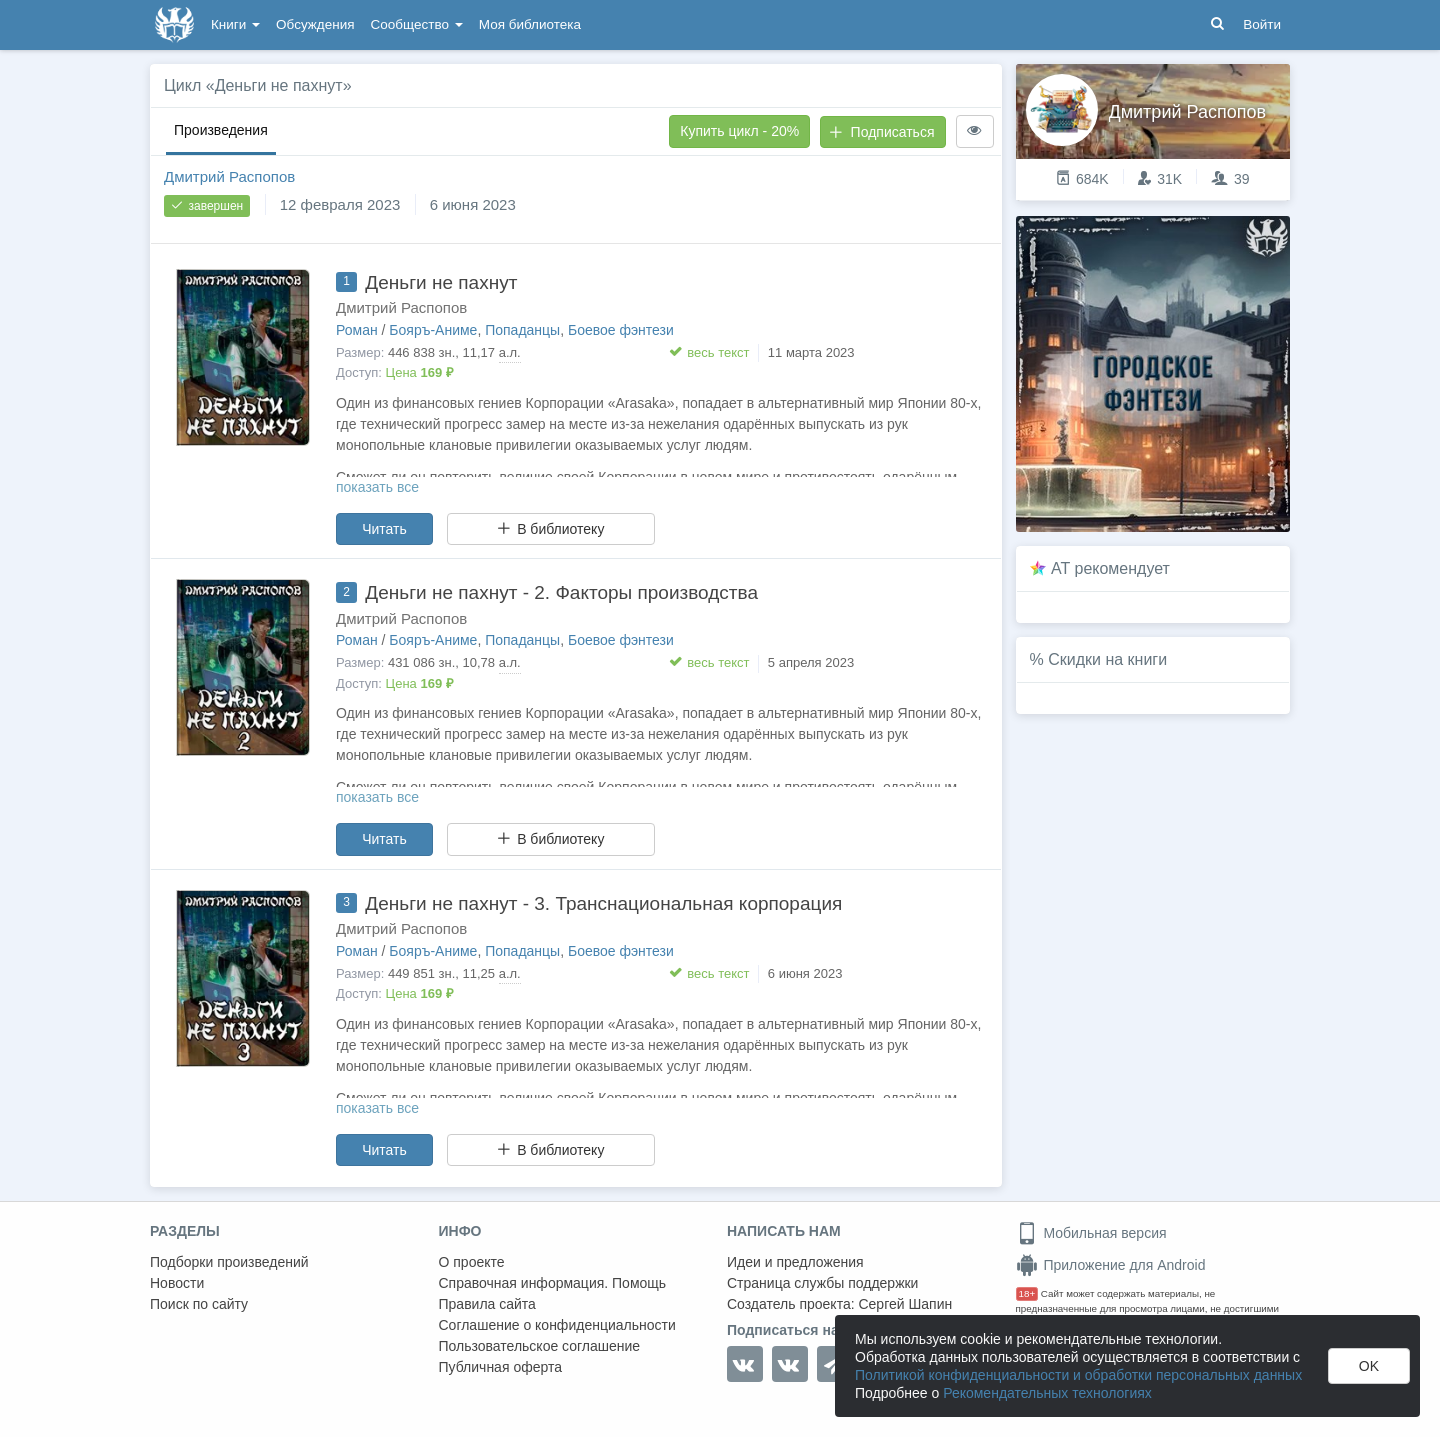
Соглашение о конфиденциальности (557, 1325)
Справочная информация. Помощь (553, 1283)
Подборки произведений (229, 1262)
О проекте (472, 1262)
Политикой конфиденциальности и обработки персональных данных (1078, 1375)
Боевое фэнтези (621, 330)
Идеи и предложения (795, 1262)
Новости (177, 1283)
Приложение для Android (1111, 1265)
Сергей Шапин (905, 1304)
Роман (357, 330)
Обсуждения (315, 24)
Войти (1262, 24)
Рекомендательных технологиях (1047, 1393)
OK (1369, 1366)
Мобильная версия (1091, 1233)
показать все (377, 487)
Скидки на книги (1107, 659)
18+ (1027, 1293)
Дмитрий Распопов (229, 176)
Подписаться (882, 132)
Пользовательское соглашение (540, 1346)
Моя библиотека (530, 24)
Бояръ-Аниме (433, 330)
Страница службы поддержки (822, 1283)
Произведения (221, 130)
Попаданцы (522, 330)
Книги (235, 24)
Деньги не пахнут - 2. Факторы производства (561, 592)
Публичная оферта (501, 1367)
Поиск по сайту (199, 1304)
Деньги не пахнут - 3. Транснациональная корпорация (603, 903)
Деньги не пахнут (441, 282)
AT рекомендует (1110, 568)
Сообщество (417, 24)
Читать (384, 529)
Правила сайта (487, 1304)
